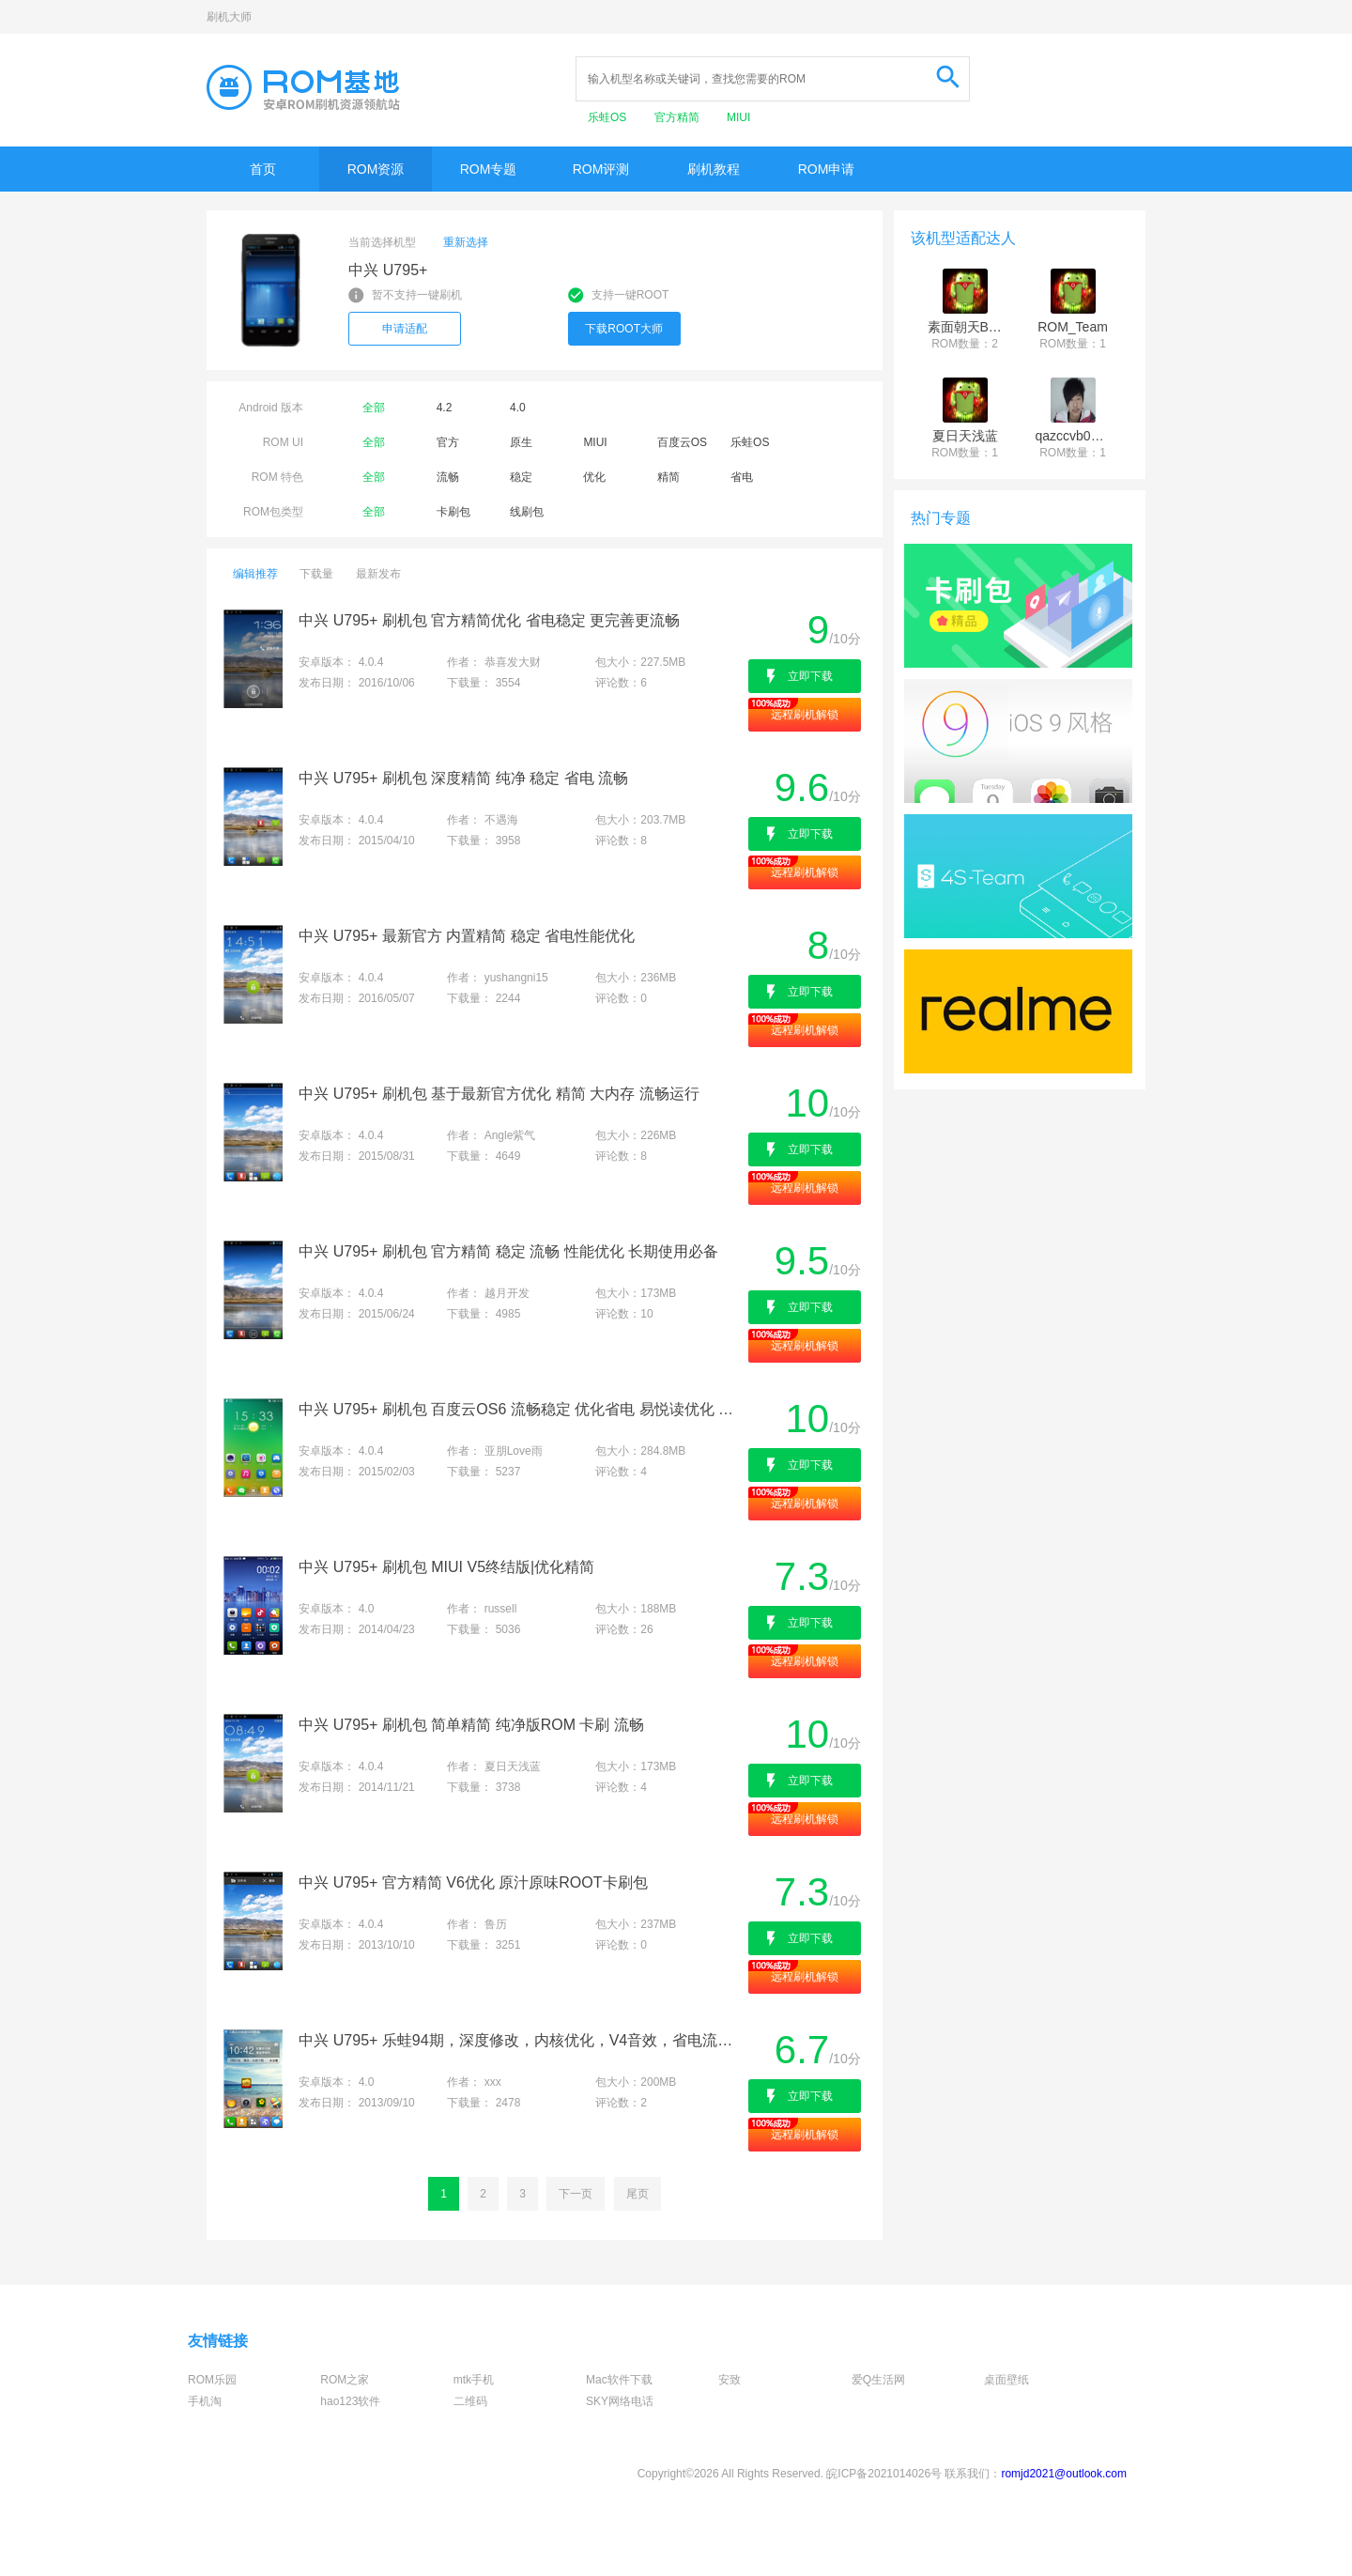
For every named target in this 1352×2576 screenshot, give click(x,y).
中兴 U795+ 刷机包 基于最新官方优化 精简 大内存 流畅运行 (499, 1094)
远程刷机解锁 (804, 714)
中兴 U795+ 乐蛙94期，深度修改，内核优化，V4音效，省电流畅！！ (522, 2040)
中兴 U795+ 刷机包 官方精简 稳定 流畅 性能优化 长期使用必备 (508, 1251)
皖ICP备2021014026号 (884, 2473)
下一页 (575, 2193)
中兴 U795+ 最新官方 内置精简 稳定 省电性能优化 (467, 936)
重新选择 (465, 242)
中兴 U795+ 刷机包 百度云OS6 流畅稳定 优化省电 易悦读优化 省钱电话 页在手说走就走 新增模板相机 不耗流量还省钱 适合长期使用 (522, 1409)
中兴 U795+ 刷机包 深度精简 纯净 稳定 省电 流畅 (463, 778)
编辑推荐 (255, 573)
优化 (594, 477)
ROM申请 (826, 169)
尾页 (637, 2193)
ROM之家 (344, 2379)
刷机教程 (713, 169)
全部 (373, 407)
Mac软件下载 (619, 2379)
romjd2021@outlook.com (1064, 2473)
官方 (448, 442)
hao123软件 (350, 2401)
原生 (521, 442)
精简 (668, 477)
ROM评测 (601, 169)
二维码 (470, 2401)
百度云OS (682, 442)
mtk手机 (473, 2379)
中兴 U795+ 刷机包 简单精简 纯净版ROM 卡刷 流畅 (471, 1725)
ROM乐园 (212, 2379)
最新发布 (378, 573)
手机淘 (205, 2401)
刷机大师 (229, 16)
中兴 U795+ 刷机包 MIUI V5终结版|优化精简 (446, 1567)
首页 (263, 169)
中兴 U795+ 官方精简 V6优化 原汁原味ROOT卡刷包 (473, 1882)
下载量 (316, 573)
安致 (729, 2379)
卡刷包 (453, 511)
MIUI (738, 117)
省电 (741, 477)
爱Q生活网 (878, 2379)
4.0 (518, 407)
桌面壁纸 (1006, 2379)
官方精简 (678, 117)
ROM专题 (488, 169)
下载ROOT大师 (624, 328)
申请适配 (404, 328)
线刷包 (527, 511)
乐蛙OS (609, 117)
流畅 (448, 477)
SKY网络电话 (619, 2401)
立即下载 (810, 676)
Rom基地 (303, 87)
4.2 (445, 407)
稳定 (521, 477)
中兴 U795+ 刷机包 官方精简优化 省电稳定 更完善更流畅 (489, 620)
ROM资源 (376, 169)
